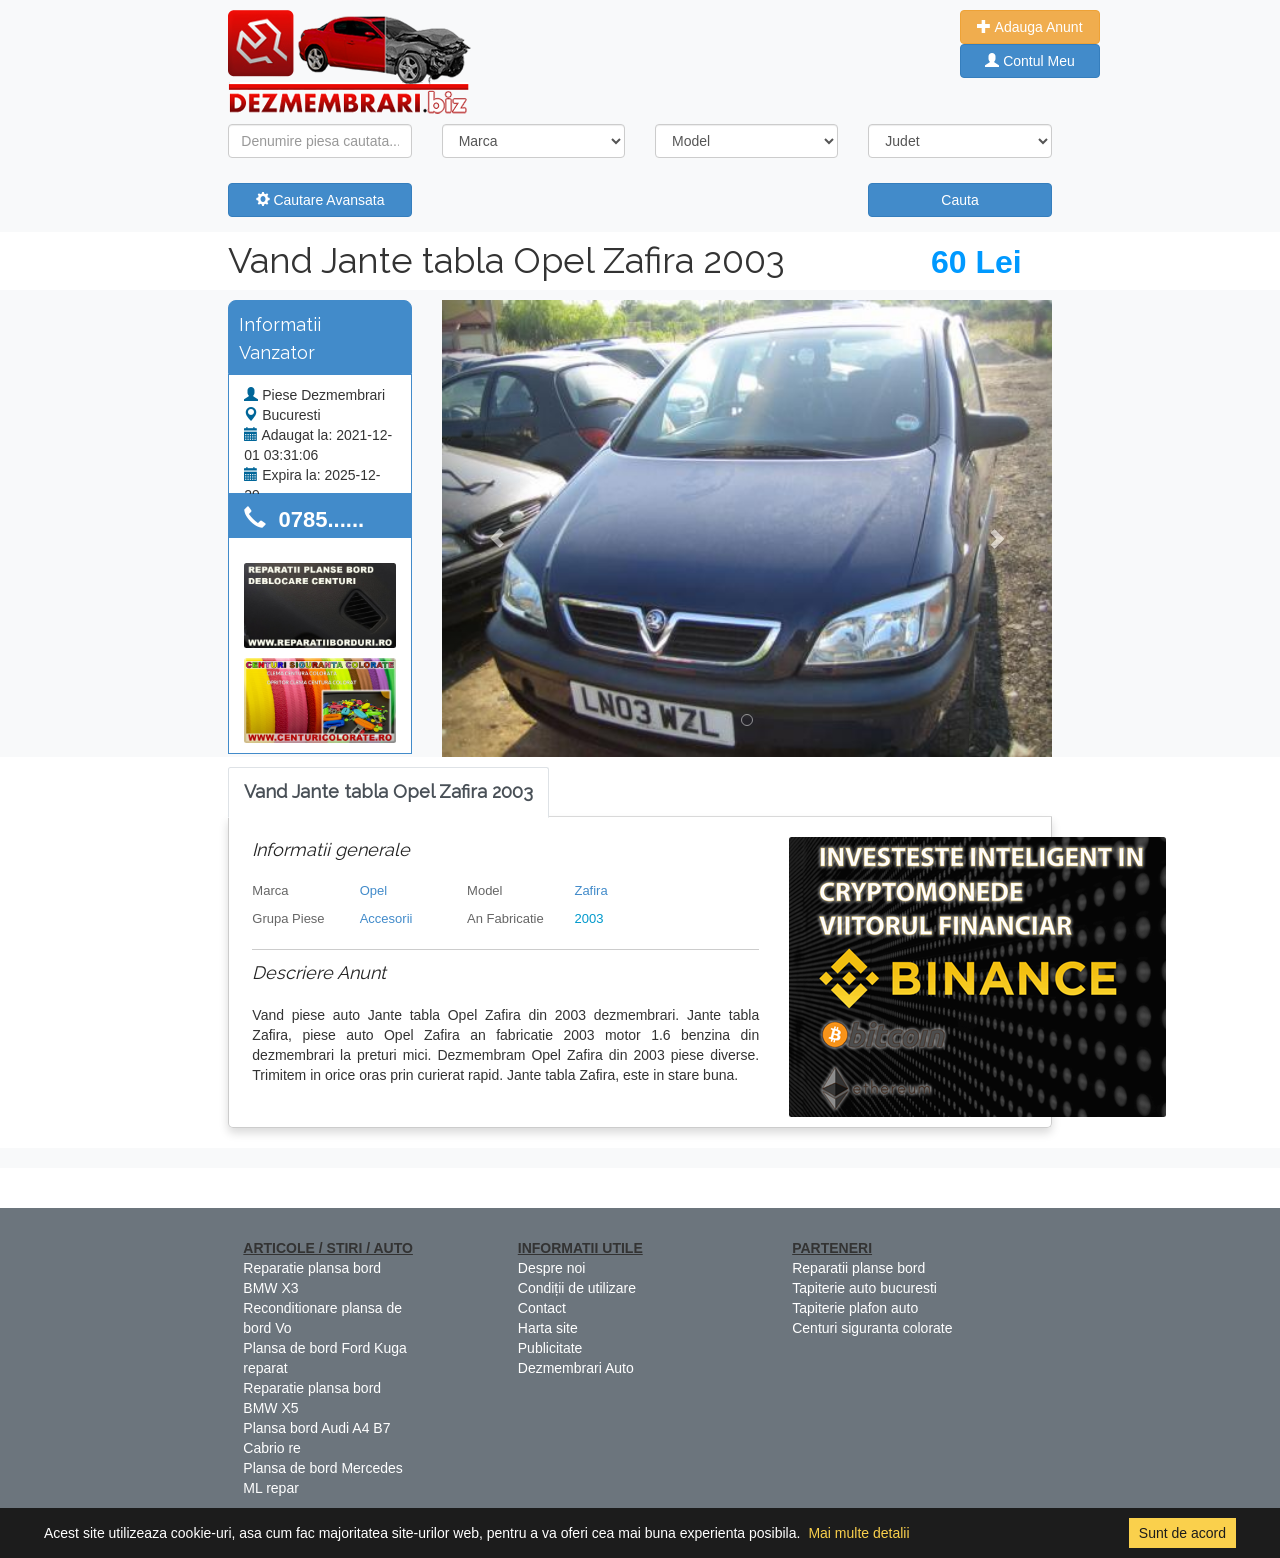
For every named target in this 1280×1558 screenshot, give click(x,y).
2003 (588, 918)
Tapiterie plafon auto (855, 1308)
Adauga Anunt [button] (1029, 27)
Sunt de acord (1182, 1533)
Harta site (548, 1328)
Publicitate (550, 1348)
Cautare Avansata (320, 200)
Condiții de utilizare (577, 1288)
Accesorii (386, 918)
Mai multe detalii (858, 1533)
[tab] (388, 792)
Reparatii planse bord (858, 1268)
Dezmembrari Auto (576, 1368)
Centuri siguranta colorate (872, 1328)
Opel (373, 890)
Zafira (590, 890)
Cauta (959, 200)
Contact (542, 1308)
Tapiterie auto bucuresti (864, 1288)
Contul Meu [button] (1029, 61)
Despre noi (552, 1268)
